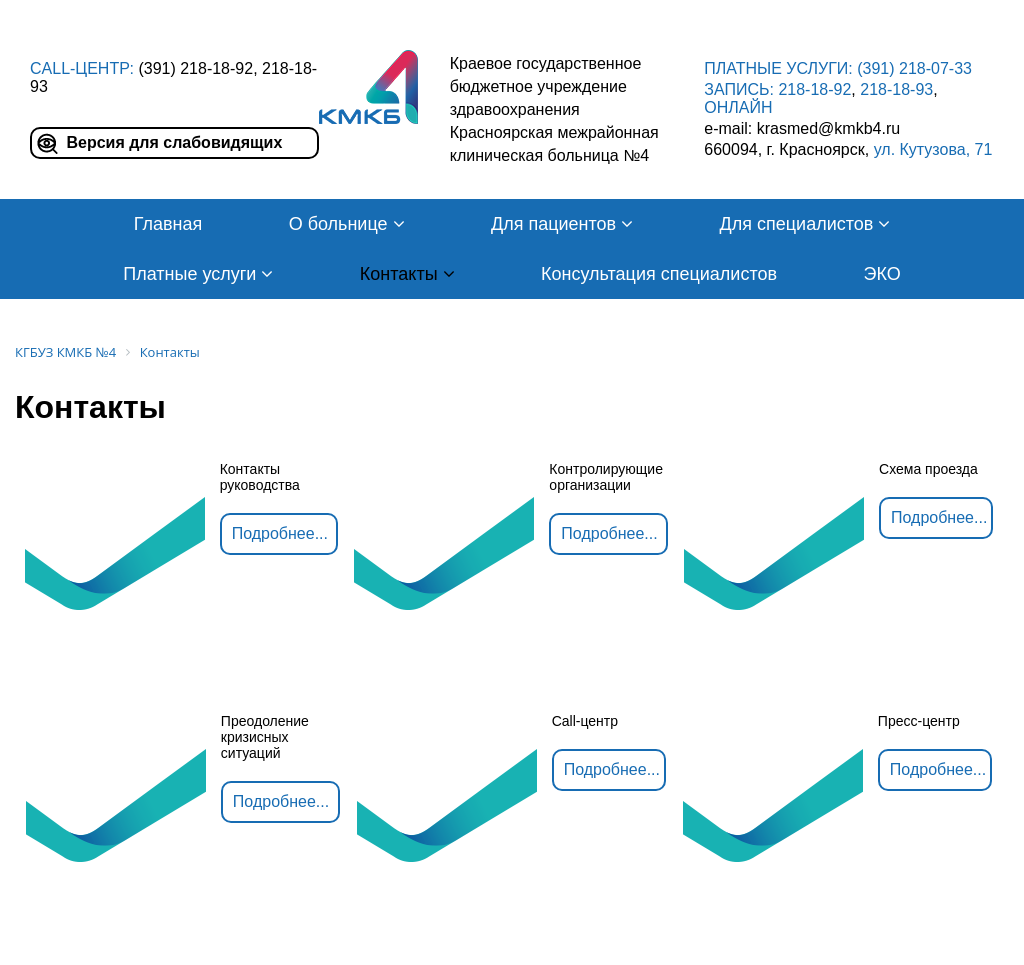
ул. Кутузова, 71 (933, 149)
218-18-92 (814, 89)
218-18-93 (896, 89)
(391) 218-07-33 (914, 68)
